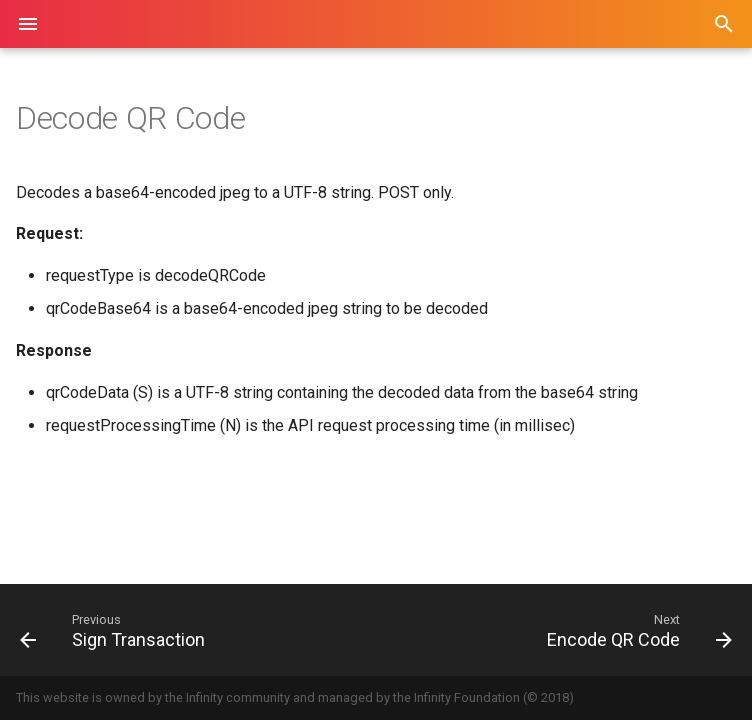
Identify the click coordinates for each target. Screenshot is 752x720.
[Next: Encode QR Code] (562, 630)
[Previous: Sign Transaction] (190, 630)
